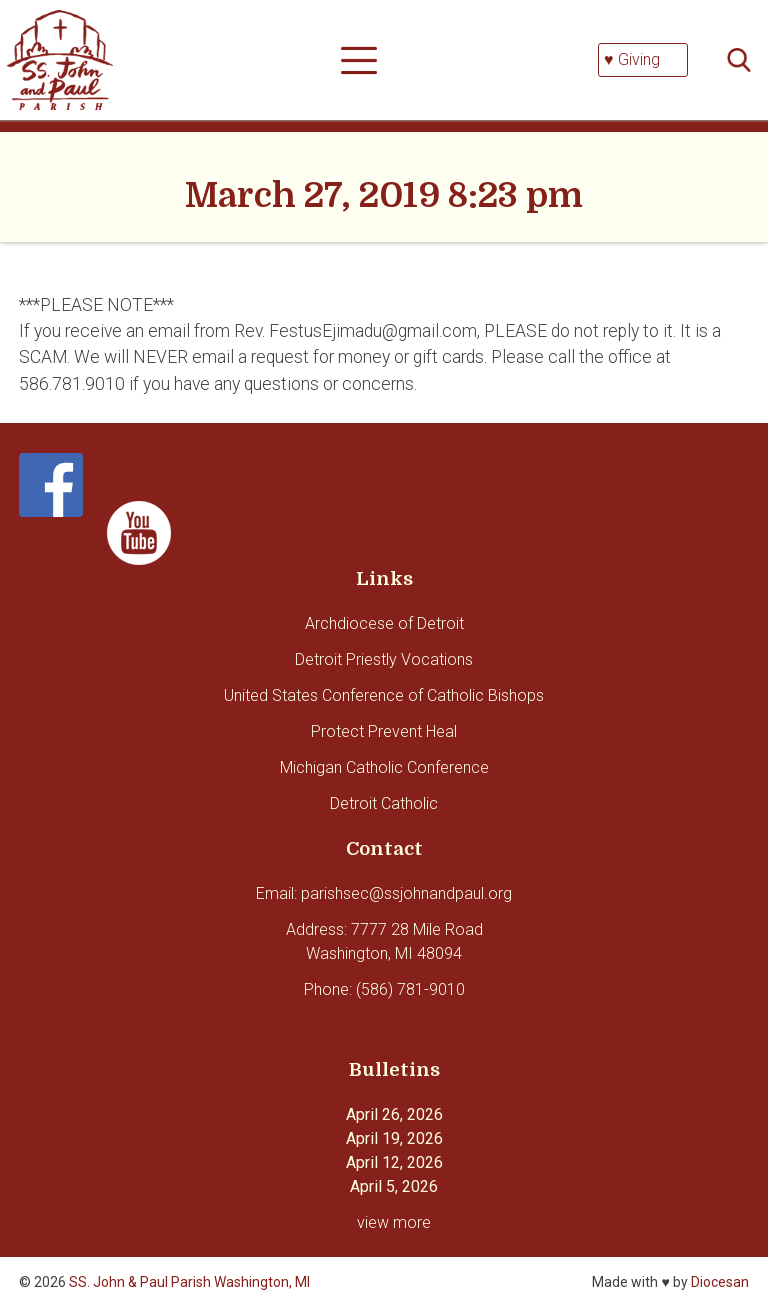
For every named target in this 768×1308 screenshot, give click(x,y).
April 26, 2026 (394, 1114)
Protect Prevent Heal (384, 731)
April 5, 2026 (394, 1186)
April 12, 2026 (394, 1162)
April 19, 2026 (394, 1138)
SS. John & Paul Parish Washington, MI (189, 1282)
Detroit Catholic (384, 803)
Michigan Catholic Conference (384, 767)
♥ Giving (632, 59)
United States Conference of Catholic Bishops (384, 695)
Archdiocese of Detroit (384, 623)
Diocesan (720, 1282)
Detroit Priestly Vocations (384, 659)
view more (394, 1222)
